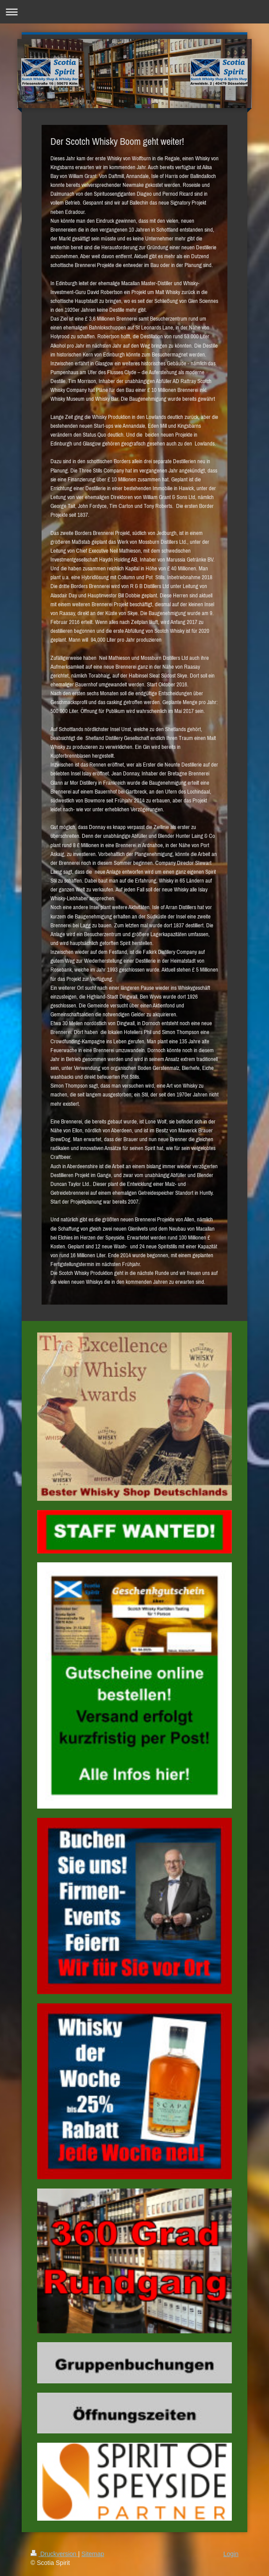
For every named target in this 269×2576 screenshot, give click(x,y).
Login (230, 2553)
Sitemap (92, 2553)
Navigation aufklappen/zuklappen (134, 11)
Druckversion (54, 2553)
